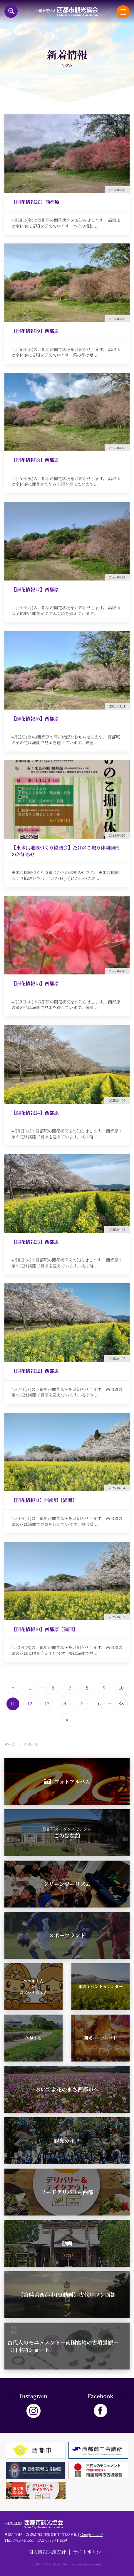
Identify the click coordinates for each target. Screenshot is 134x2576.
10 (121, 1687)
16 (98, 1703)
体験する (33, 2038)
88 (121, 1703)
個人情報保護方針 (47, 2551)
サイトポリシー (89, 2551)
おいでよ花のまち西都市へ (67, 2089)
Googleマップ (91, 2534)
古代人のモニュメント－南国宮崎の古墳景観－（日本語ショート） (62, 2345)
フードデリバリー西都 (67, 2192)
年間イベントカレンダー (100, 1986)
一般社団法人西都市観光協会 (67, 11)
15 (81, 1703)
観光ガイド (67, 2140)
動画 (67, 2243)
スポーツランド (66, 1935)
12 (29, 1703)
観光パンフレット (100, 2038)
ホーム (9, 1743)
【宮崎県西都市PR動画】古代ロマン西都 (66, 2294)
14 (64, 1703)
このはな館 (67, 1832)
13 (47, 1703)
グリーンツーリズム (67, 1884)
